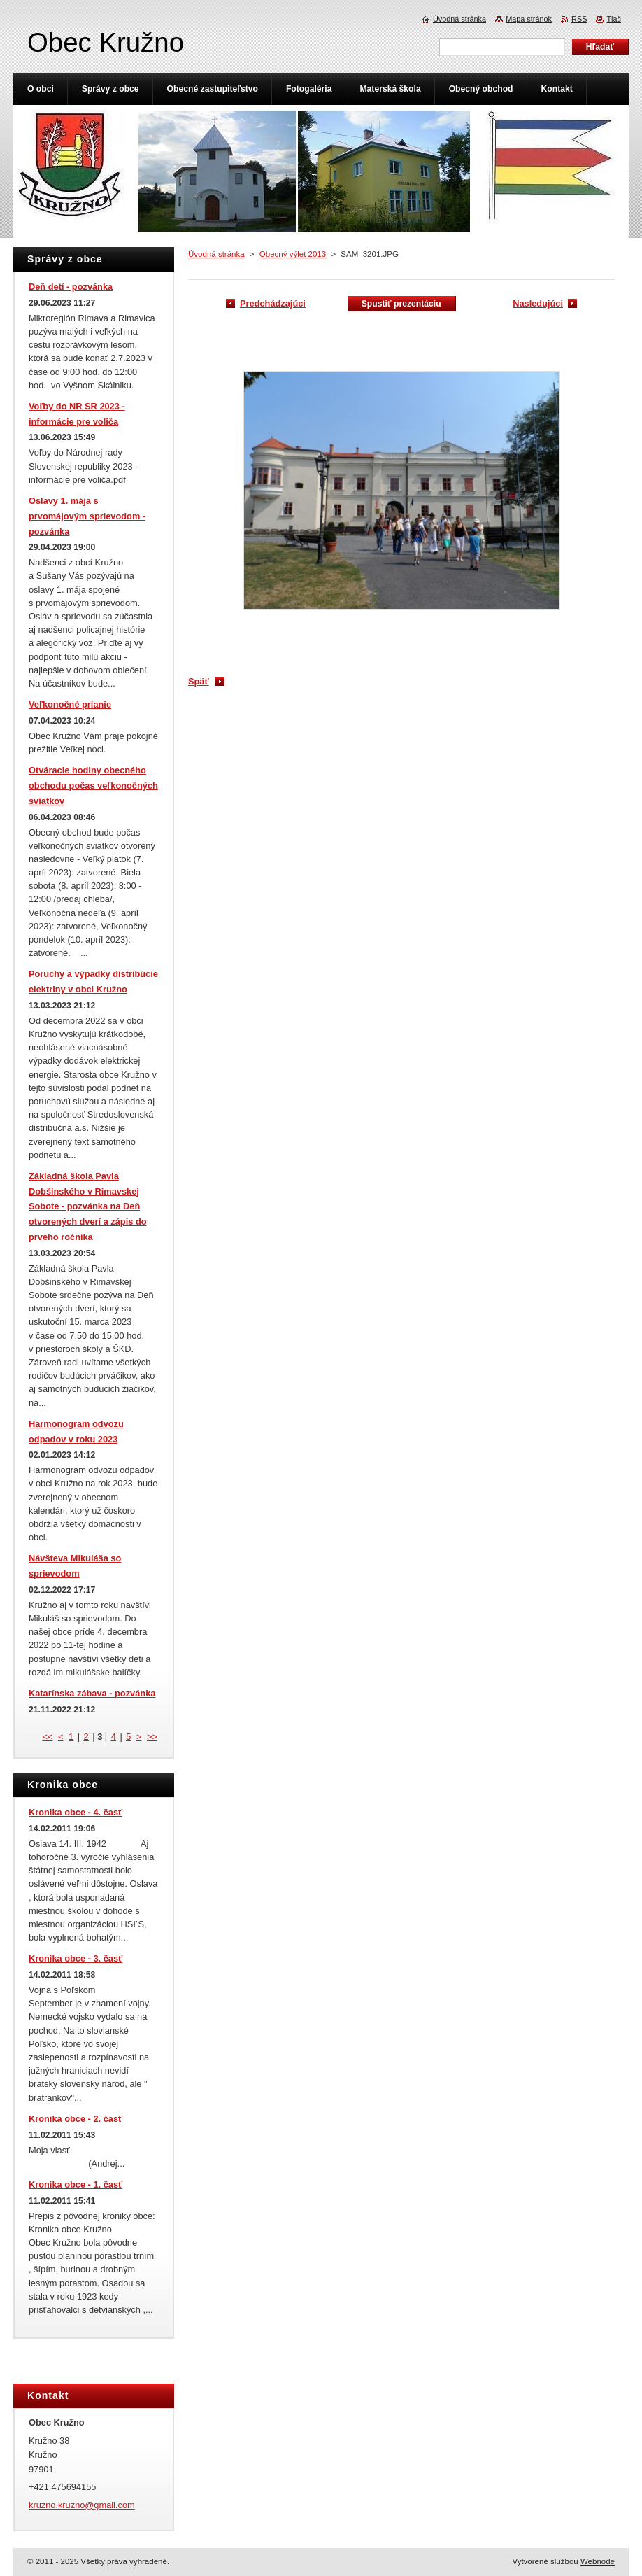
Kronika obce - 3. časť (75, 1958)
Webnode (597, 2561)
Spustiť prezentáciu (401, 304)
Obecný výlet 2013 (292, 254)
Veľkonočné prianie (70, 704)
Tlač (613, 19)
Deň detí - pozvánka (71, 286)
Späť (198, 681)
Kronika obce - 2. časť (75, 2118)
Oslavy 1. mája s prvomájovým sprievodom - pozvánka (87, 516)
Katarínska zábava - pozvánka (92, 1693)
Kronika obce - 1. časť (75, 2184)
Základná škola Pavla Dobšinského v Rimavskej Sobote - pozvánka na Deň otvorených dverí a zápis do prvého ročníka (88, 1206)
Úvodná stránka (216, 254)
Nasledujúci (538, 303)
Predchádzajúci (273, 303)
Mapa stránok (529, 19)
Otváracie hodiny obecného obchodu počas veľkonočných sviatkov (93, 785)
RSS (579, 19)
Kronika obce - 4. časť (75, 1812)
